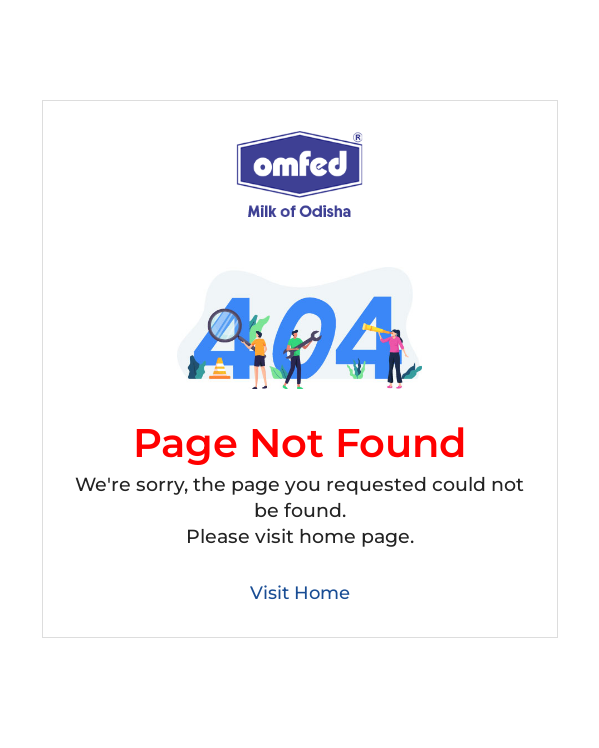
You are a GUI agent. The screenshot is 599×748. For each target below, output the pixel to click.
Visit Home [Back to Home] (300, 593)
